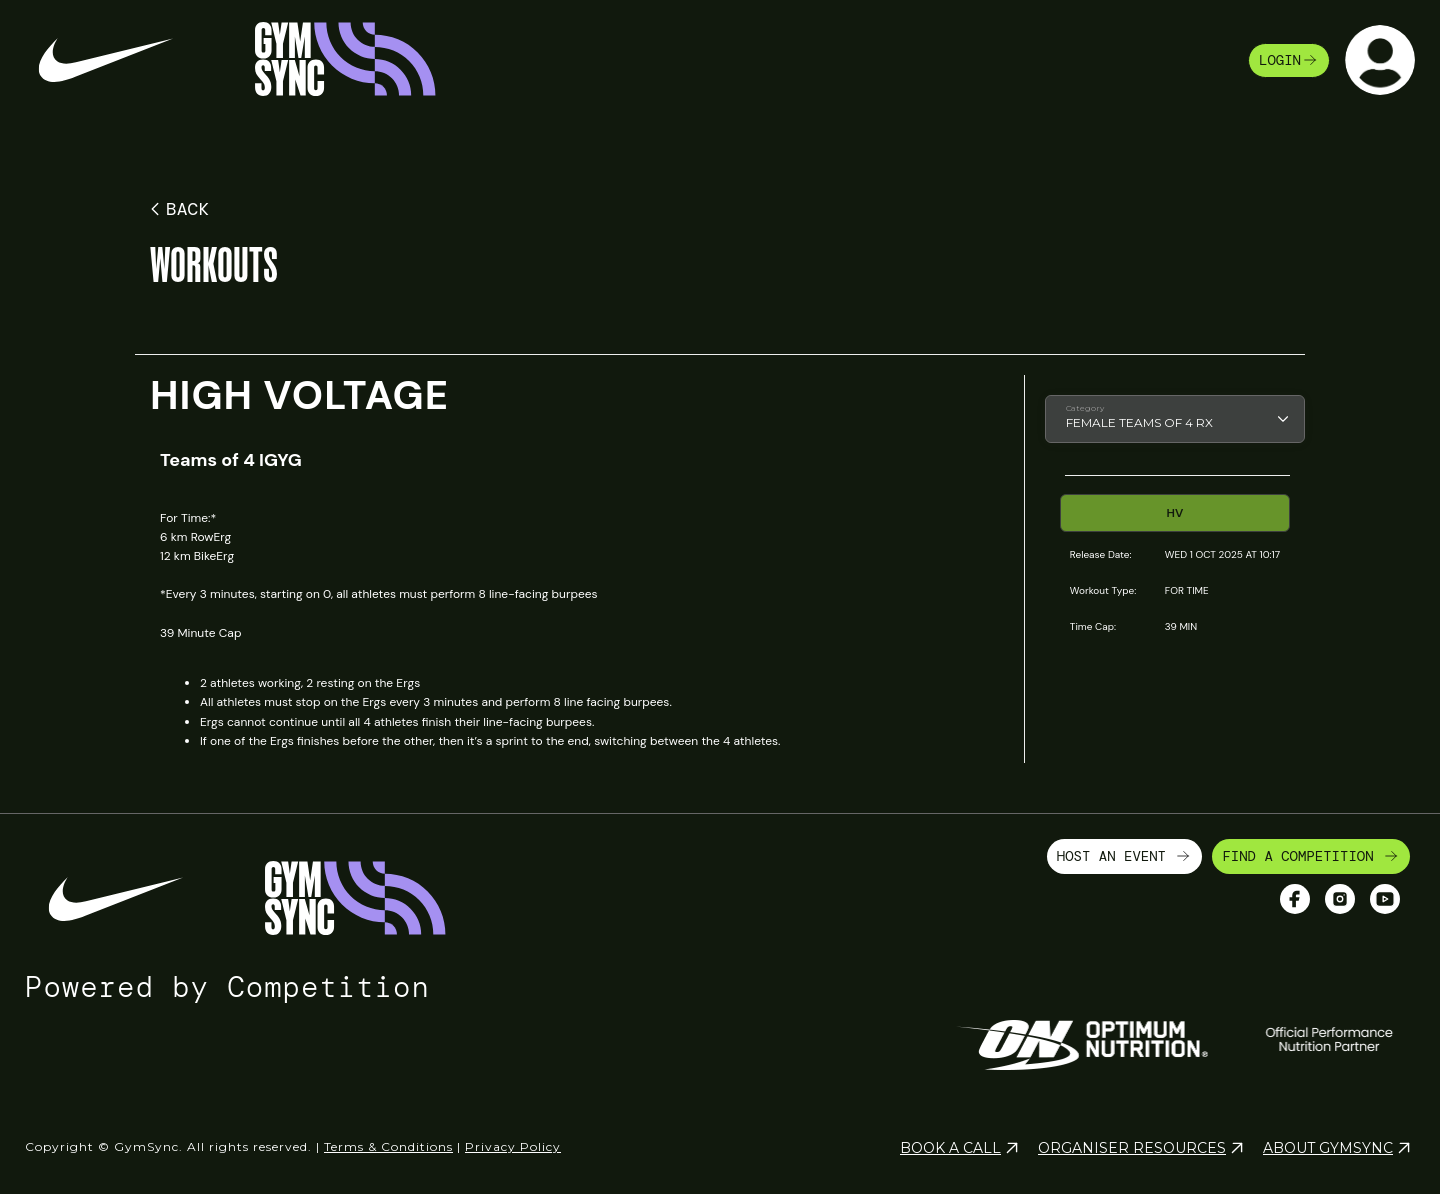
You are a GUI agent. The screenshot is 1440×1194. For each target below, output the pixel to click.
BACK (176, 209)
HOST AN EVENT (1125, 856)
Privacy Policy (513, 1146)
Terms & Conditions (388, 1146)
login (1289, 60)
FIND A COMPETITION (1311, 856)
